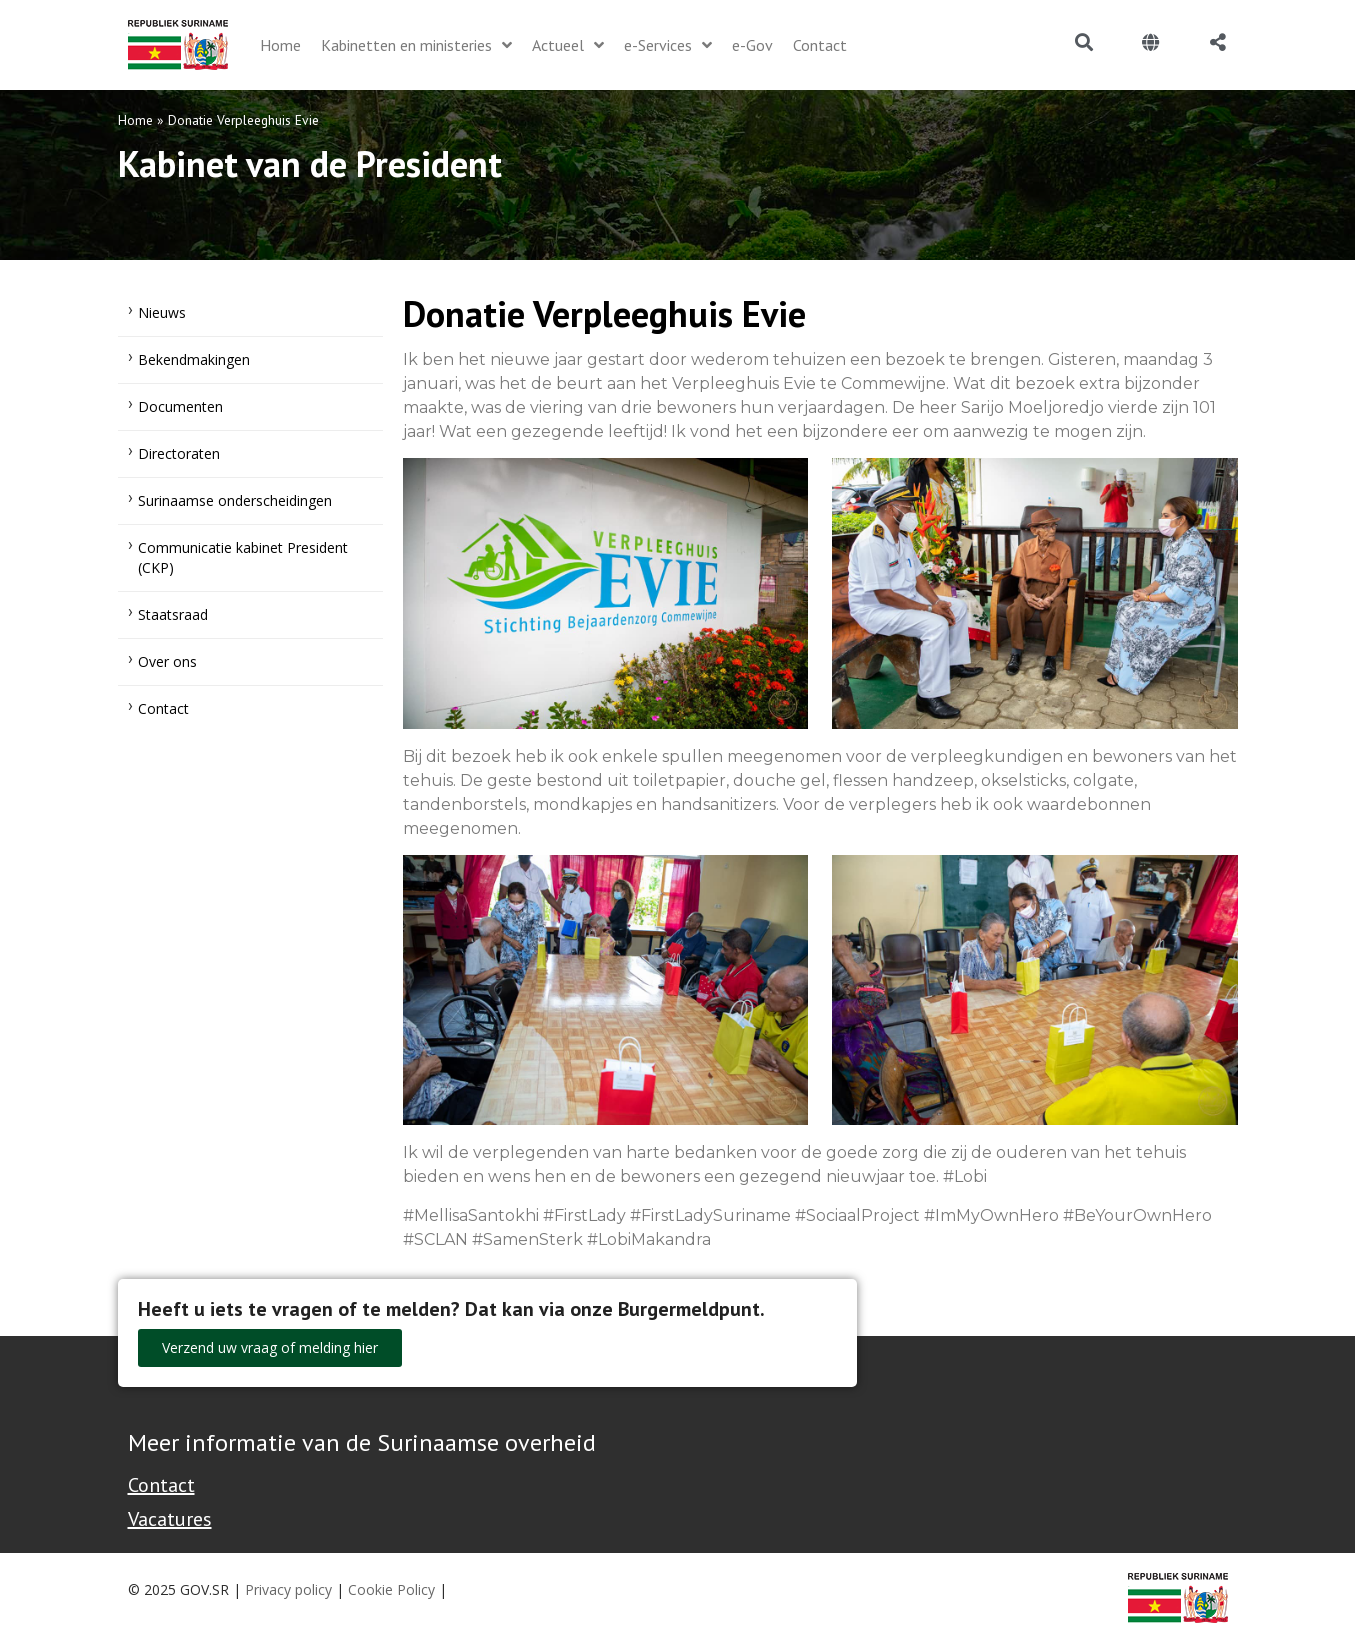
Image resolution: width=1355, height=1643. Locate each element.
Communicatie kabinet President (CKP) (243, 557)
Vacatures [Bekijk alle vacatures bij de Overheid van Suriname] (170, 1519)
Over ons (167, 661)
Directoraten (179, 453)
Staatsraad (173, 614)
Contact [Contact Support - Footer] (161, 1485)
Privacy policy (288, 1589)
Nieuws (162, 312)
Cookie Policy (391, 1589)
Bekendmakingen (194, 359)
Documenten (180, 406)
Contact (163, 708)
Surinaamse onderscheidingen (235, 500)
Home (135, 120)
